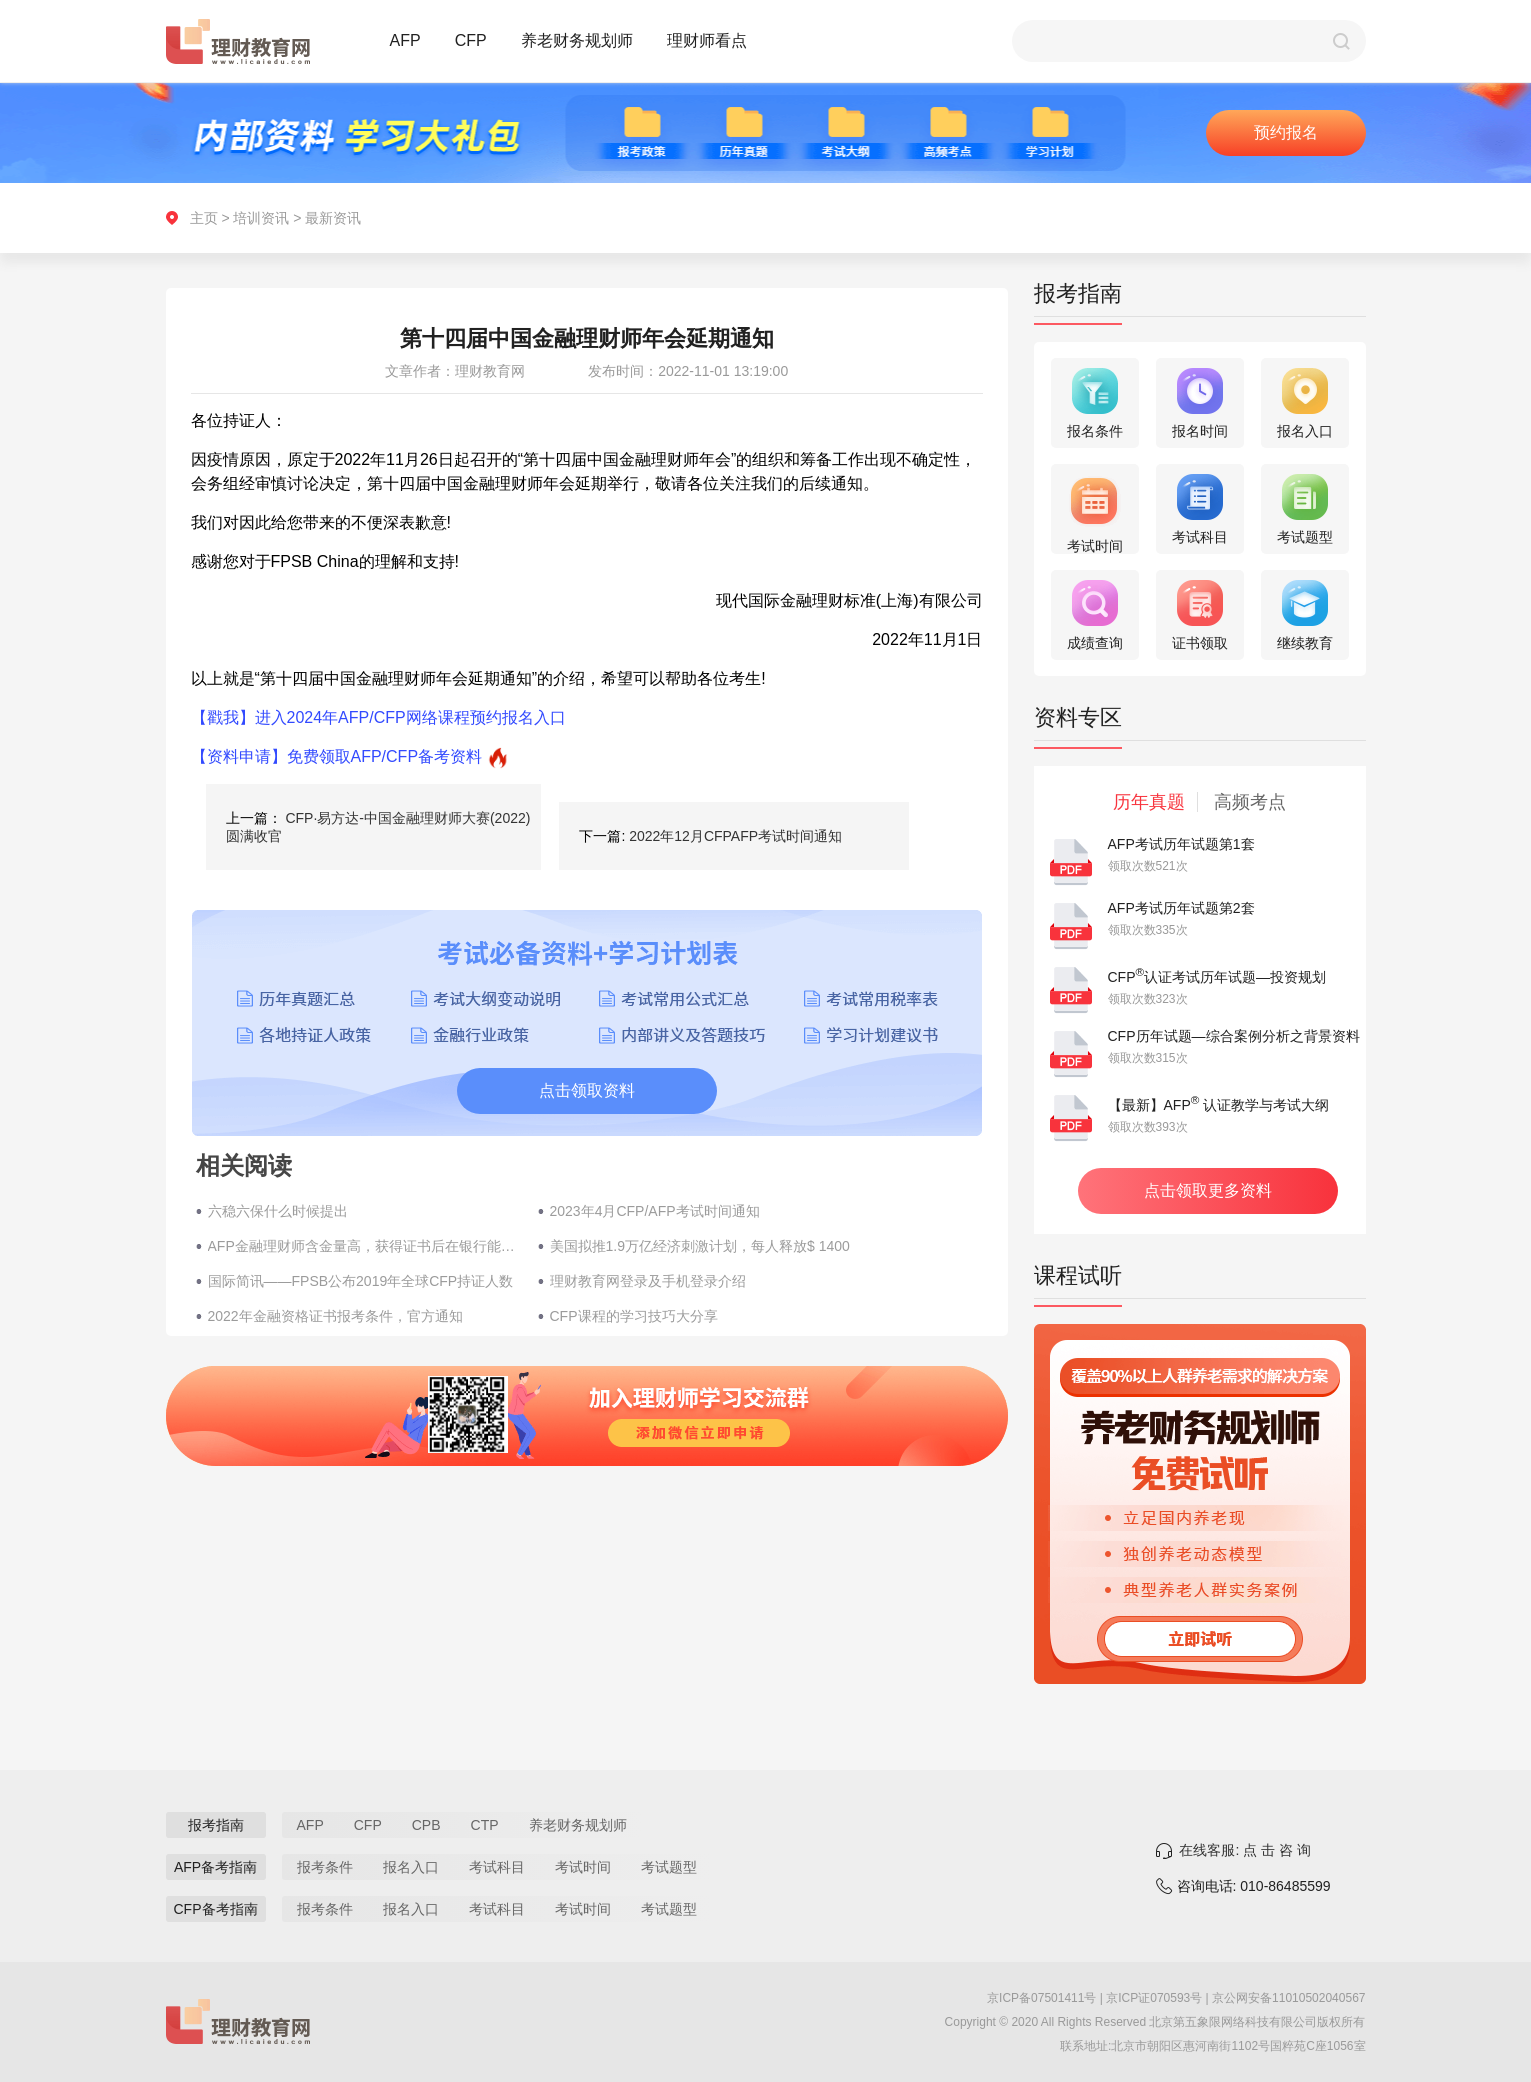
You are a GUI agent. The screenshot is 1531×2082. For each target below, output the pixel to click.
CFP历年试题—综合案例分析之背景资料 (1234, 1036)
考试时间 (583, 1867)
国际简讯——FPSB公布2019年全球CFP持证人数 (361, 1281)
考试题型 (669, 1867)
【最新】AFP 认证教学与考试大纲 (1219, 1105)
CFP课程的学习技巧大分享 (634, 1316)
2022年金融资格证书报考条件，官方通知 (335, 1316)
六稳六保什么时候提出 (278, 1211)
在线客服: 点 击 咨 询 (1244, 1850)
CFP (471, 40)
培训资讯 (261, 218)
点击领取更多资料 (1208, 1190)
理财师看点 (707, 40)
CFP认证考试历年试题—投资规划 (1217, 977)
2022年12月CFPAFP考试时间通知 (735, 836)
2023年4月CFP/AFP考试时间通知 (655, 1211)
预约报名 (1286, 132)
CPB (426, 1825)
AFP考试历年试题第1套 (1181, 844)
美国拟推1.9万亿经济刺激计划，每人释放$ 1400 (700, 1246)
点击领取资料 (587, 1090)
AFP (405, 40)
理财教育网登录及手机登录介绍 (648, 1281)
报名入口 (411, 1867)
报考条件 (325, 1867)
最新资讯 (333, 218)
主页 (204, 218)
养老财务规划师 (577, 40)
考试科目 (497, 1867)
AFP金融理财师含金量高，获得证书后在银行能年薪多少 (363, 1246)
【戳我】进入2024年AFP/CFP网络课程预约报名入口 (378, 717)
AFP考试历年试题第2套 (1181, 908)
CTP (485, 1825)
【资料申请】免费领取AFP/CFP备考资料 (337, 756)
